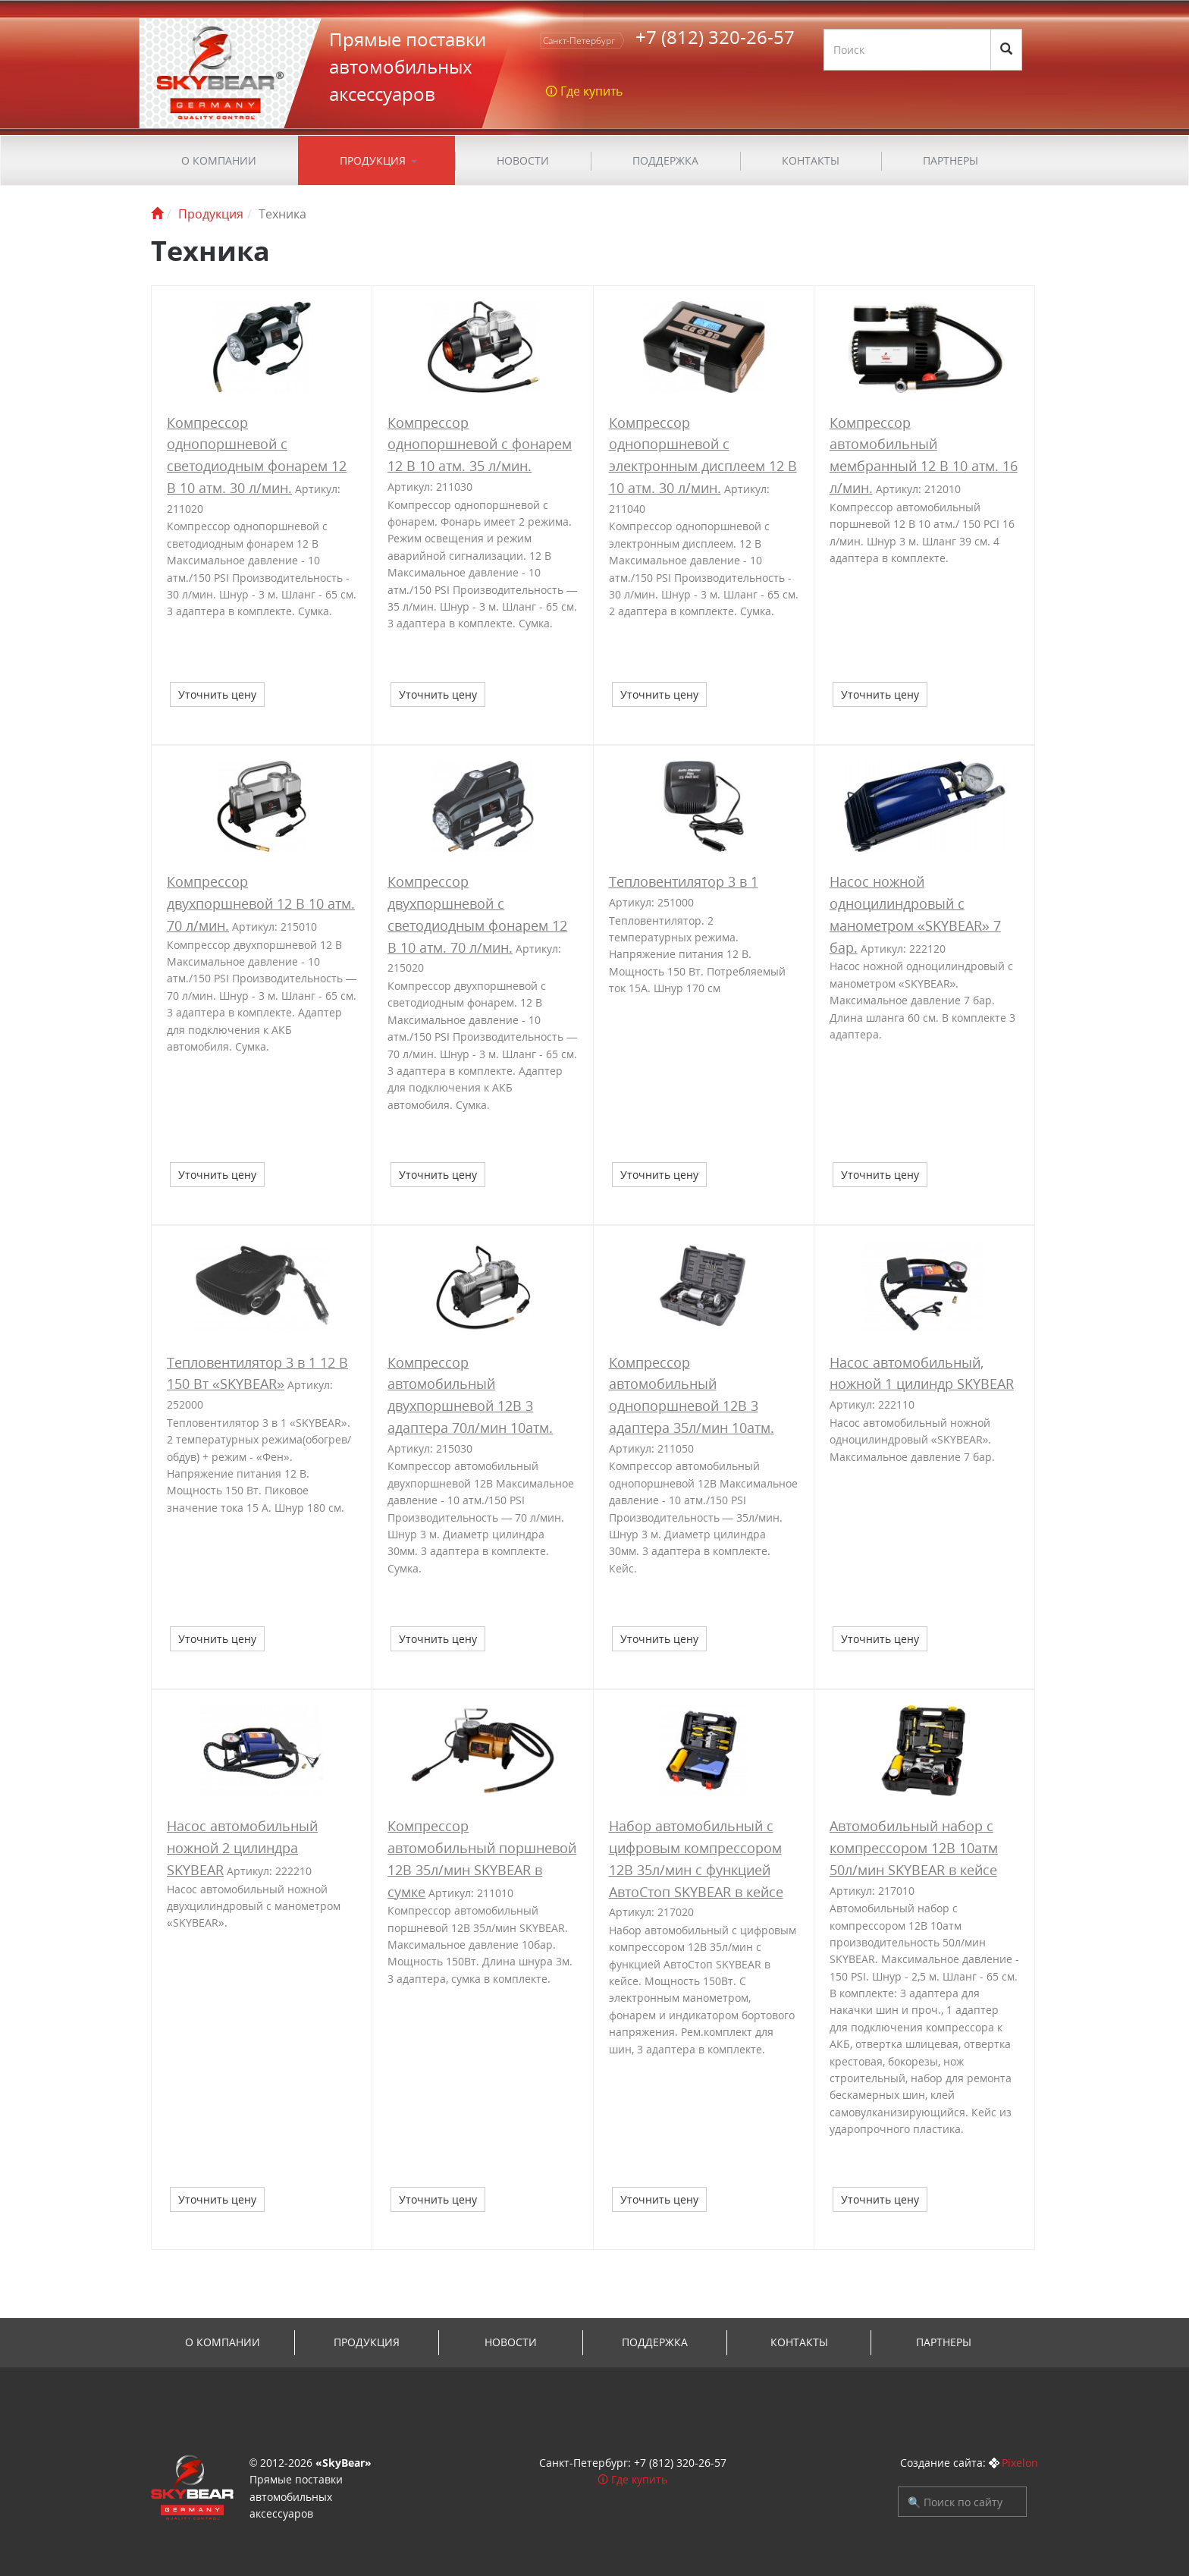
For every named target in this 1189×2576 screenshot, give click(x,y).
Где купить (639, 2479)
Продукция (373, 160)
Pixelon (1020, 2462)
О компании (218, 160)
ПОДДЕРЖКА (665, 160)
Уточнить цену (217, 694)
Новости (523, 160)
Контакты (810, 160)
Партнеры (950, 160)
